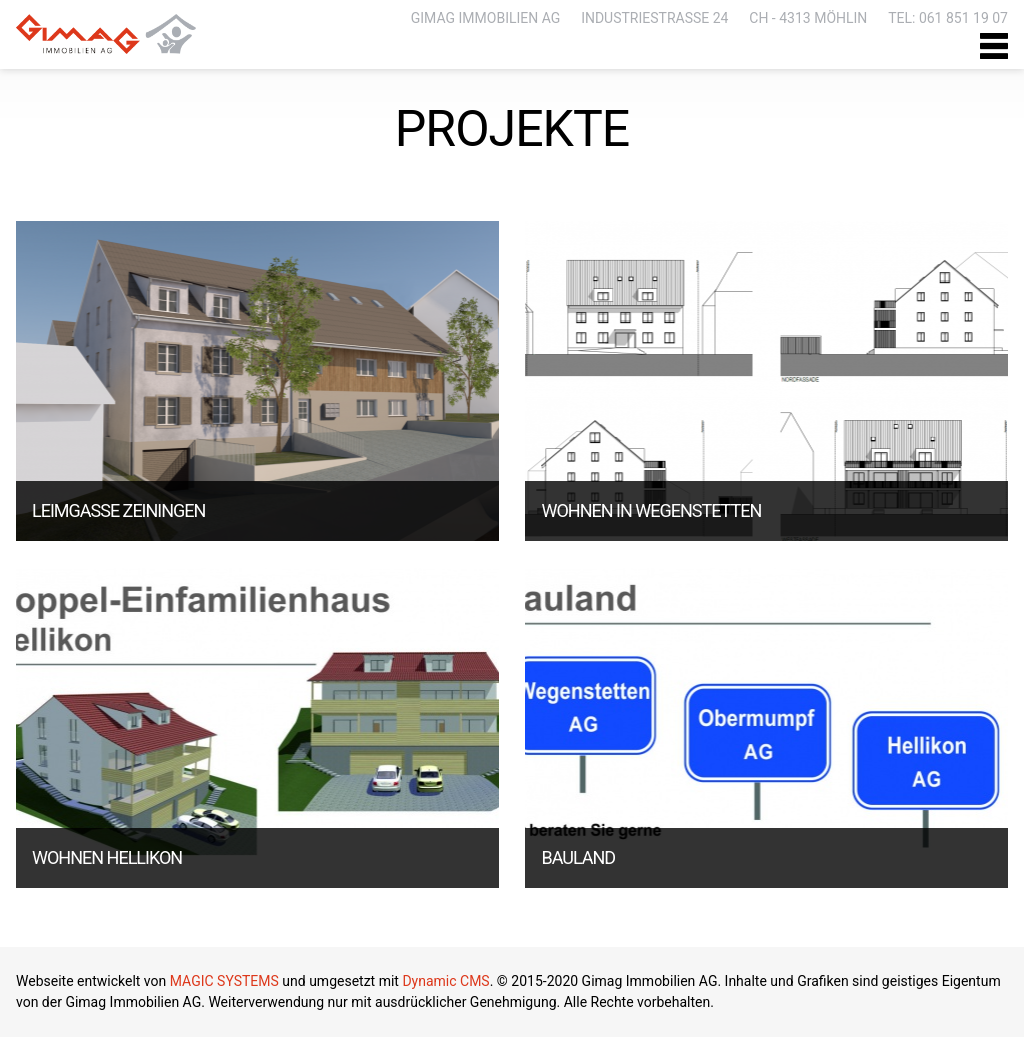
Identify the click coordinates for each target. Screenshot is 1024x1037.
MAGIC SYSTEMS (224, 981)
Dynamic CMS (445, 981)
